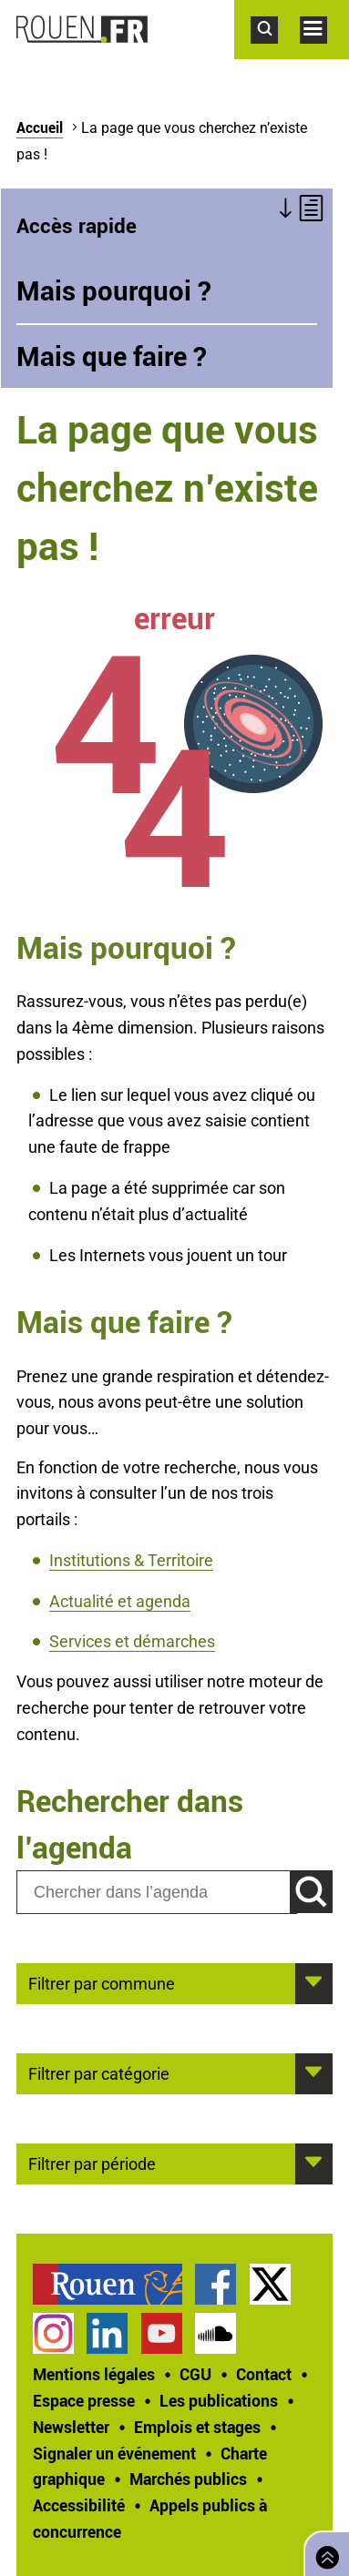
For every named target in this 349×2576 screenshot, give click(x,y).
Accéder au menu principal (324, 52)
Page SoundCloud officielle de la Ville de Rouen (215, 2333)
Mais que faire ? (111, 356)
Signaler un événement (114, 2453)
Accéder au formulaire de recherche (275, 52)
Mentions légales (94, 2374)
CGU (195, 2374)
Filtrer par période (92, 2163)
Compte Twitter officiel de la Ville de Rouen (270, 2284)
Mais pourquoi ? (113, 290)
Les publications (218, 2400)
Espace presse (84, 2400)
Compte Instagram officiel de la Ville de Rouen (53, 2333)
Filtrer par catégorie (98, 2072)
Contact (264, 2374)
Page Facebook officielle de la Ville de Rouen (215, 2284)
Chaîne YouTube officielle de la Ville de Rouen (161, 2333)
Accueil (39, 127)
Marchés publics (188, 2478)
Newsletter (71, 2427)
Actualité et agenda (119, 1601)
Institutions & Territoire (131, 1560)
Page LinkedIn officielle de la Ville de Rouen (107, 2333)
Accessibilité (79, 2505)
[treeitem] (114, 2284)
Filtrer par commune (101, 1982)
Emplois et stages (197, 2427)
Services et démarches (132, 1641)
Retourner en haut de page (323, 2552)
